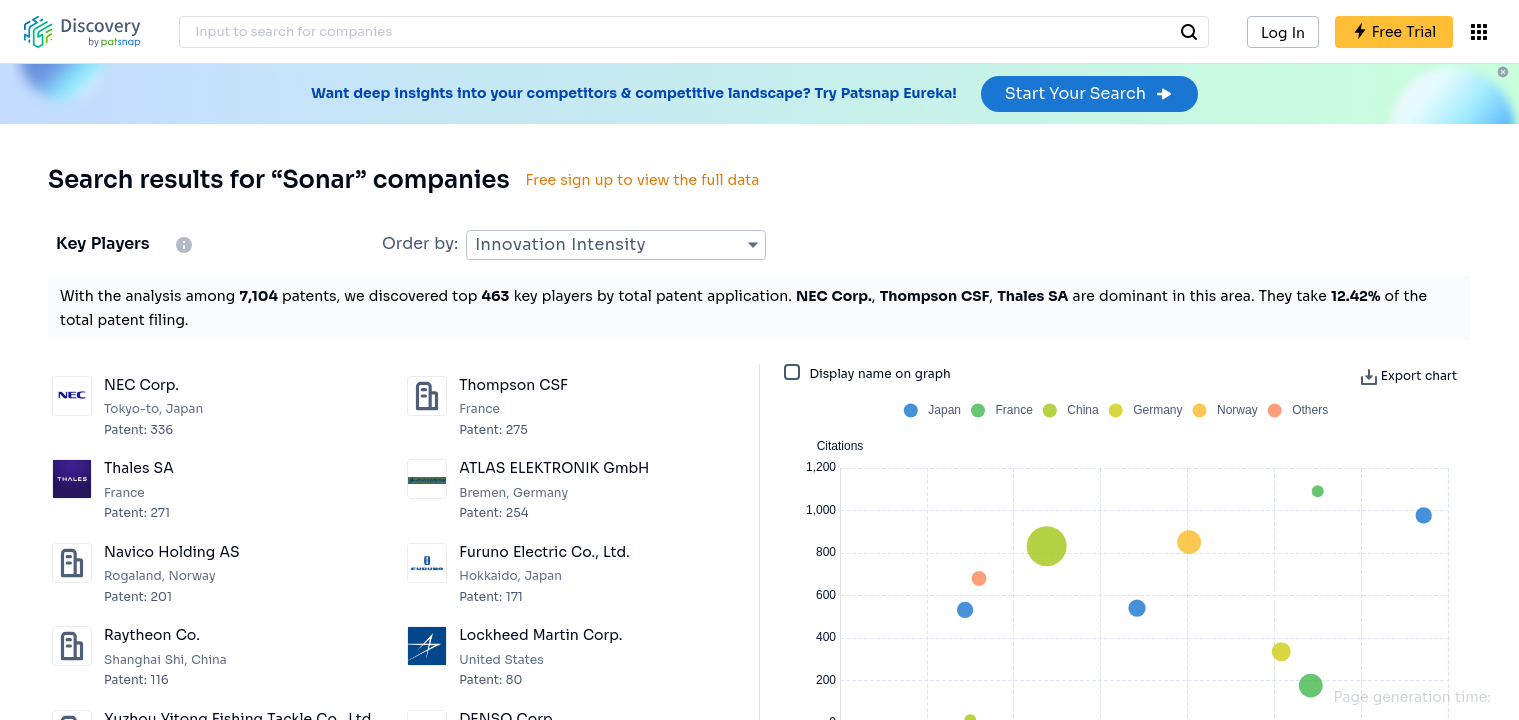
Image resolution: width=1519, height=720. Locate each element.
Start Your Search (1089, 93)
